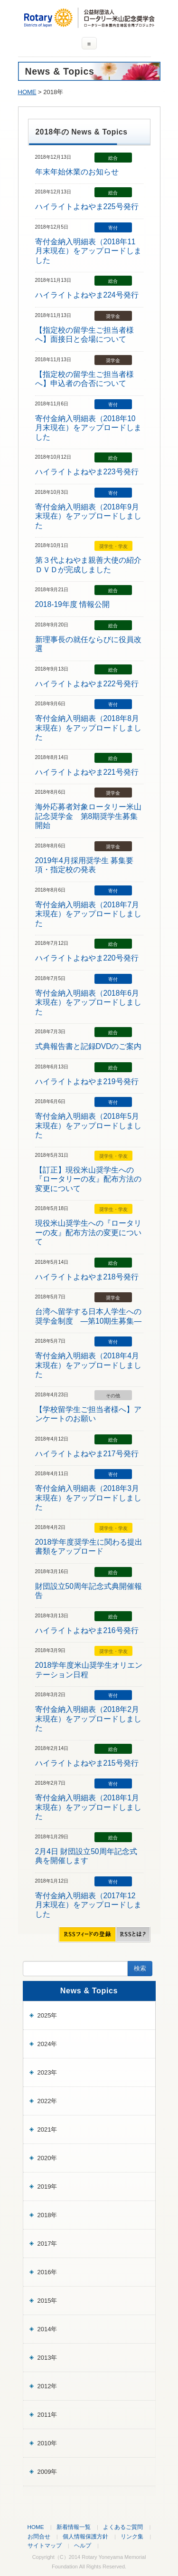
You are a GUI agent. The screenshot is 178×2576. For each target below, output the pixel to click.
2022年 (47, 2101)
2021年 (47, 2129)
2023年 (47, 2072)
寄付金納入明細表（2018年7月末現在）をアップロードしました (88, 914)
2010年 (47, 2443)
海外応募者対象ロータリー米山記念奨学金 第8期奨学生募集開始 (88, 816)
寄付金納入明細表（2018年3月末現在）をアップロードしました (88, 1497)
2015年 (47, 2300)
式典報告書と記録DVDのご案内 (88, 1046)
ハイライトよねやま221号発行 (87, 772)
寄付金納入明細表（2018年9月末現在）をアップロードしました (88, 516)
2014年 (47, 2329)
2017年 (47, 2243)
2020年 (47, 2158)
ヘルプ (82, 2545)
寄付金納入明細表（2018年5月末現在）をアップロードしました (88, 1125)
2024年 (47, 2043)
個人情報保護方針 (85, 2536)
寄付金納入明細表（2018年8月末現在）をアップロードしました (88, 727)
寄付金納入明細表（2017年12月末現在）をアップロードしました (88, 1905)
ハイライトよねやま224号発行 (87, 295)
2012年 (47, 2386)
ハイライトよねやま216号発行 (87, 1630)
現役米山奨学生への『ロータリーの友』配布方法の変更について (88, 1232)
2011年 (47, 2414)
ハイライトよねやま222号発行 (87, 684)
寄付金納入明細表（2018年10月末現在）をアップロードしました (88, 427)
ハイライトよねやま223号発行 (87, 472)
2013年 (47, 2357)
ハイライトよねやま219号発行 (87, 1081)
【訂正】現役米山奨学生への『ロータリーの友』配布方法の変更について (88, 1179)
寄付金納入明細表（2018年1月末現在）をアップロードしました (88, 1807)
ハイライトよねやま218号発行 (87, 1277)
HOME (27, 92)
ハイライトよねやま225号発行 (87, 206)
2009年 (47, 2471)
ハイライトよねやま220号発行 (87, 958)
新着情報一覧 (73, 2527)
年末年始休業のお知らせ (77, 172)
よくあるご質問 (123, 2527)
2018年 (47, 2215)
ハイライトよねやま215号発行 (87, 1763)
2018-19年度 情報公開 (72, 604)
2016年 (47, 2272)
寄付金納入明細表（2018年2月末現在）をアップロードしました (88, 1718)
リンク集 (132, 2536)
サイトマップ (45, 2545)
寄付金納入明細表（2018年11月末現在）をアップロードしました (88, 251)
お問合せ (39, 2536)
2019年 (47, 2186)
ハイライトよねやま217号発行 (87, 1454)
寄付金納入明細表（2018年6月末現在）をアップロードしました (88, 1002)
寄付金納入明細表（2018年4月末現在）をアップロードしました (88, 1365)
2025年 (47, 2015)
